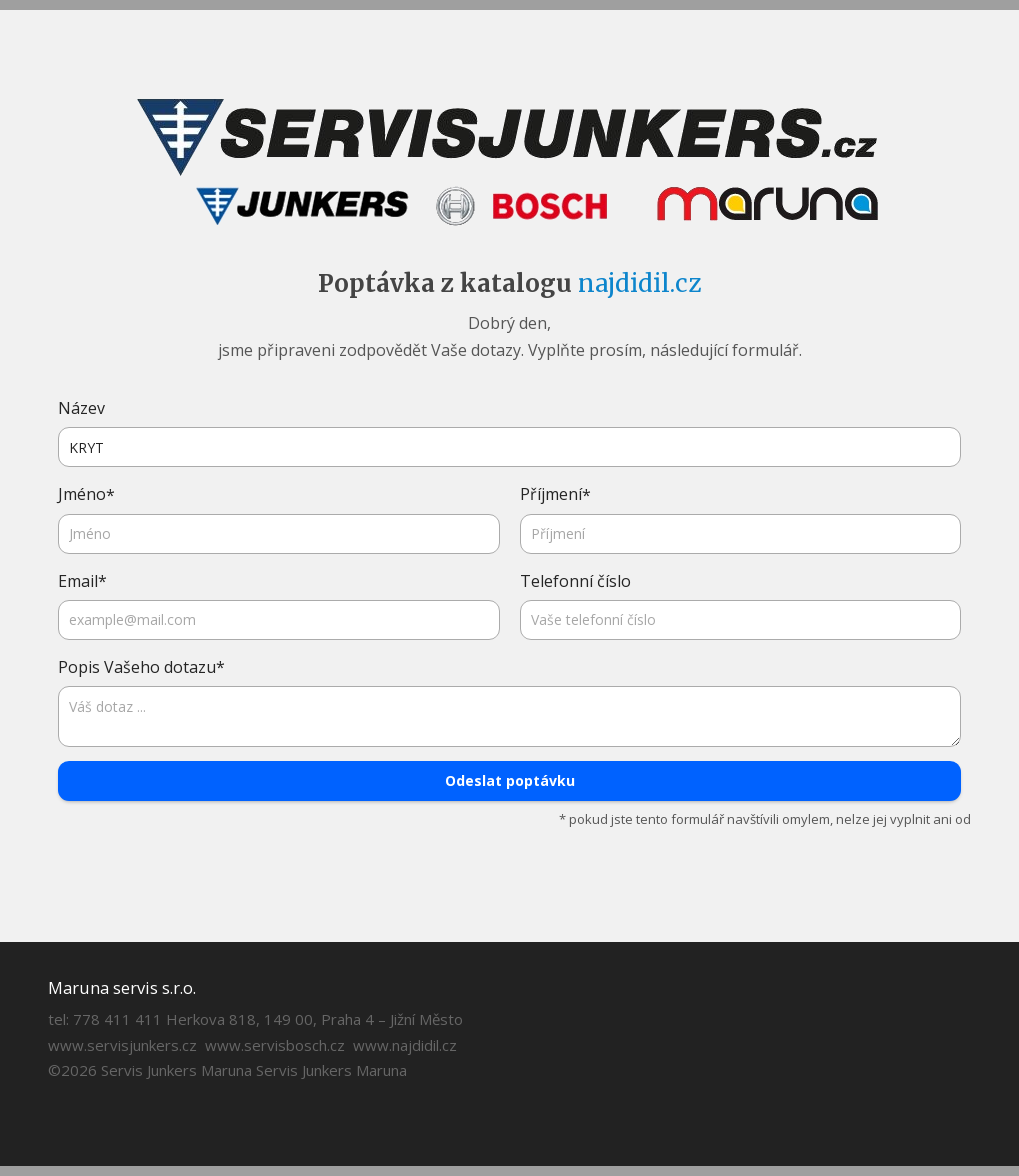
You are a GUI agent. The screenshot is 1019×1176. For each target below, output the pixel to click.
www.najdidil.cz (405, 1045)
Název (81, 408)
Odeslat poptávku (510, 780)
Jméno (86, 494)
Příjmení (555, 494)
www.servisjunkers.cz (122, 1045)
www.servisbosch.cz (275, 1045)
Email (82, 581)
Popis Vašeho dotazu (141, 667)
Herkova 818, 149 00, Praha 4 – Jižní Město (314, 1019)
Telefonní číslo (575, 581)
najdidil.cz (639, 283)
